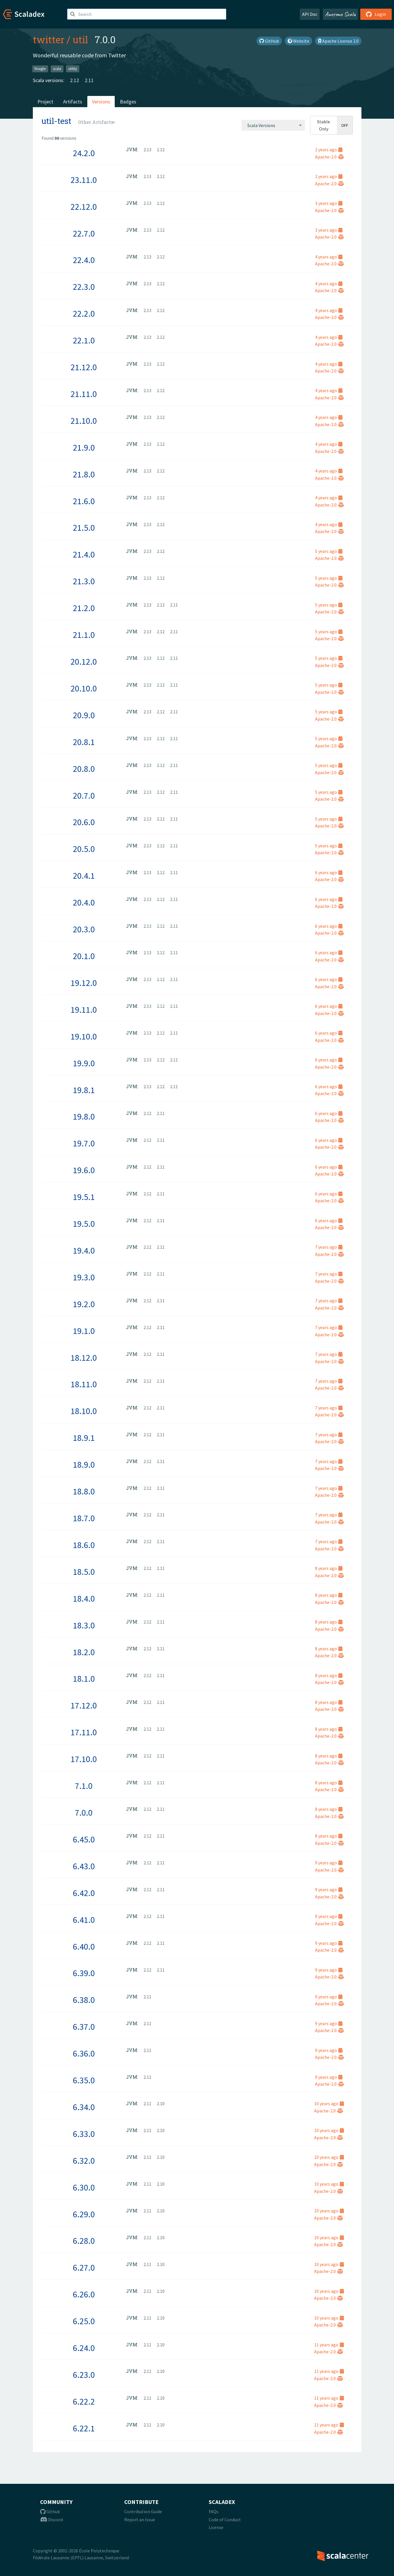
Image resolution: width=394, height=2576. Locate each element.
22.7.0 (84, 233)
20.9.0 (84, 715)
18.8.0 (84, 1491)
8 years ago (328, 1568)
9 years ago (328, 1863)
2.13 (147, 149)
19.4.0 (84, 1250)
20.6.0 (84, 822)
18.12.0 (84, 1357)
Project (45, 101)
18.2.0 (84, 1652)
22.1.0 (84, 340)
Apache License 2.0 (338, 41)
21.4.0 (84, 554)
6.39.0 (84, 1973)
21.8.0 (84, 474)
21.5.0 (84, 527)
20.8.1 (84, 741)
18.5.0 (84, 1571)
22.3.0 (84, 286)
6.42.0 (84, 1892)
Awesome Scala (340, 14)
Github (50, 2511)
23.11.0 (84, 179)
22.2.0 (84, 313)
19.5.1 (84, 1196)
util (80, 39)
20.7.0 (84, 795)
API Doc (309, 14)
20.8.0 (84, 768)
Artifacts (72, 101)
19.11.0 (84, 1009)
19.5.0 (84, 1223)
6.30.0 (84, 2187)
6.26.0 (84, 2294)
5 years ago (328, 551)
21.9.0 (84, 447)
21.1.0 (84, 634)
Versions (101, 101)
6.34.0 (84, 2106)
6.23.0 (84, 2374)
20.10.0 (84, 688)
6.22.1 (84, 2428)
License (216, 2527)
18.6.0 (84, 1544)
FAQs (213, 2511)
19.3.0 (84, 1277)
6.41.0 (84, 1919)
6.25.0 (84, 2321)
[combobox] (273, 125)
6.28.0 (84, 2240)
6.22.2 (84, 2401)
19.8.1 (84, 1089)
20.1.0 (84, 955)
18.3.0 (84, 1625)
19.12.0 (84, 982)
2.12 (74, 80)
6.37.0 (84, 2026)
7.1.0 (84, 1785)
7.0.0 (84, 1812)
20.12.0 (84, 661)
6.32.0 (84, 2160)
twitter (48, 39)
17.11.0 (84, 1732)
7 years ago (328, 1247)
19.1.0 (84, 1330)
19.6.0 (84, 1170)
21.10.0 (84, 420)
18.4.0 (84, 1598)
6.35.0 (84, 2080)
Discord (51, 2519)
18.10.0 (84, 1410)
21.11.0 (84, 393)
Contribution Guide (143, 2511)
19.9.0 (84, 1063)
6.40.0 (84, 1946)
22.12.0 (84, 206)
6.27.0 (84, 2267)
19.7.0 (84, 1143)
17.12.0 (84, 1705)
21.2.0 (84, 607)
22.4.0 (84, 259)
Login (376, 14)
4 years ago (328, 257)
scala (57, 68)
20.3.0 (84, 929)
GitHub (269, 41)
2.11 (89, 80)
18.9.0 (84, 1464)
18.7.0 (84, 1518)
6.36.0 (84, 2053)
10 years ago (329, 2103)
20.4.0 (84, 902)
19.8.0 (84, 1116)
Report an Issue (139, 2519)
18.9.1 (84, 1437)
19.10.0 (84, 1036)
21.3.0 (84, 581)
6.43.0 (84, 1866)
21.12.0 (84, 367)
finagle (40, 68)
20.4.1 (84, 875)
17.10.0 (84, 1758)
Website (298, 41)
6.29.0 (84, 2214)
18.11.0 (84, 1384)
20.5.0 (84, 848)
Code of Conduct (225, 2519)
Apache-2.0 (329, 157)
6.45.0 (84, 1839)
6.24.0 (84, 2347)
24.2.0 (84, 153)
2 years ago (328, 149)
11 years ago (329, 2345)
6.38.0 (84, 1999)
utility (72, 68)
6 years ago (328, 872)
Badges (128, 101)
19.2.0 (84, 1304)
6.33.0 (84, 2133)
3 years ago (328, 203)
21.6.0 (84, 501)
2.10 (161, 2103)
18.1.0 (84, 1678)
